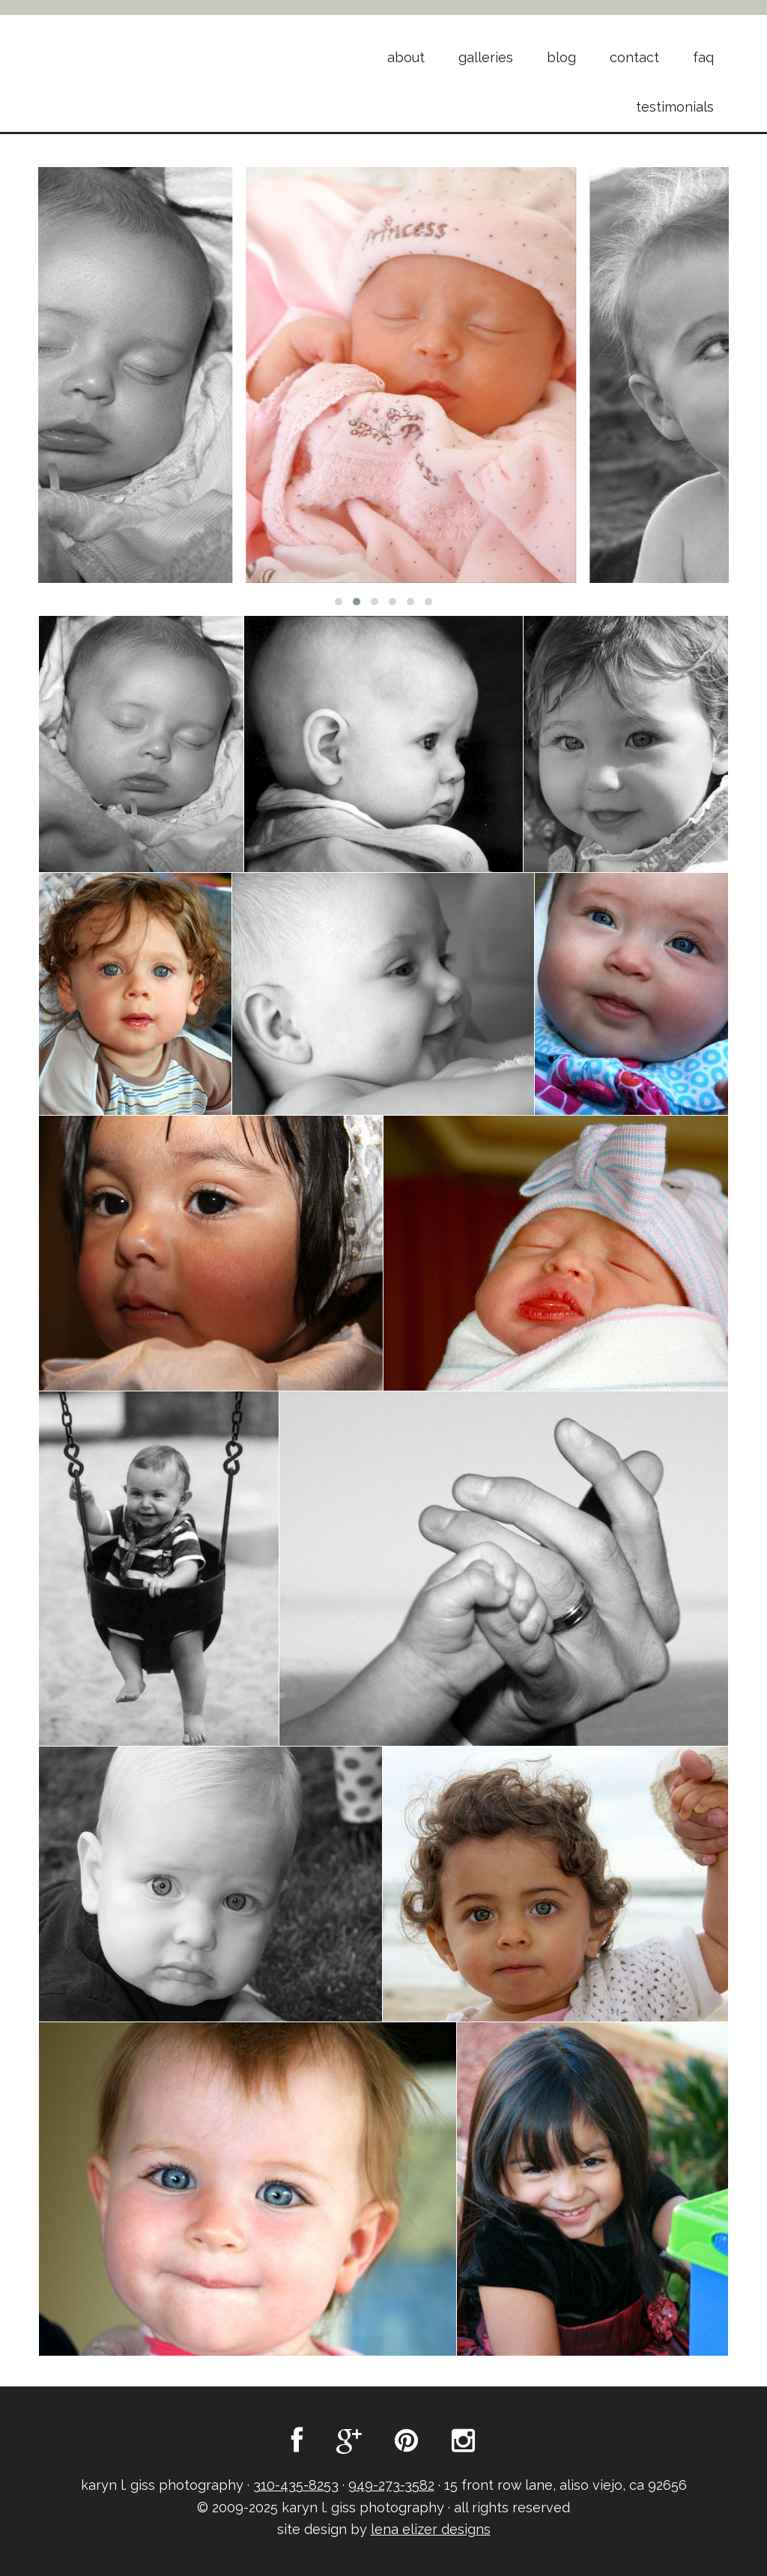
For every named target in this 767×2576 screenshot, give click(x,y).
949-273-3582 (391, 2485)
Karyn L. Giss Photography (159, 51)
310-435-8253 (296, 2485)
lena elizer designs (431, 2529)
